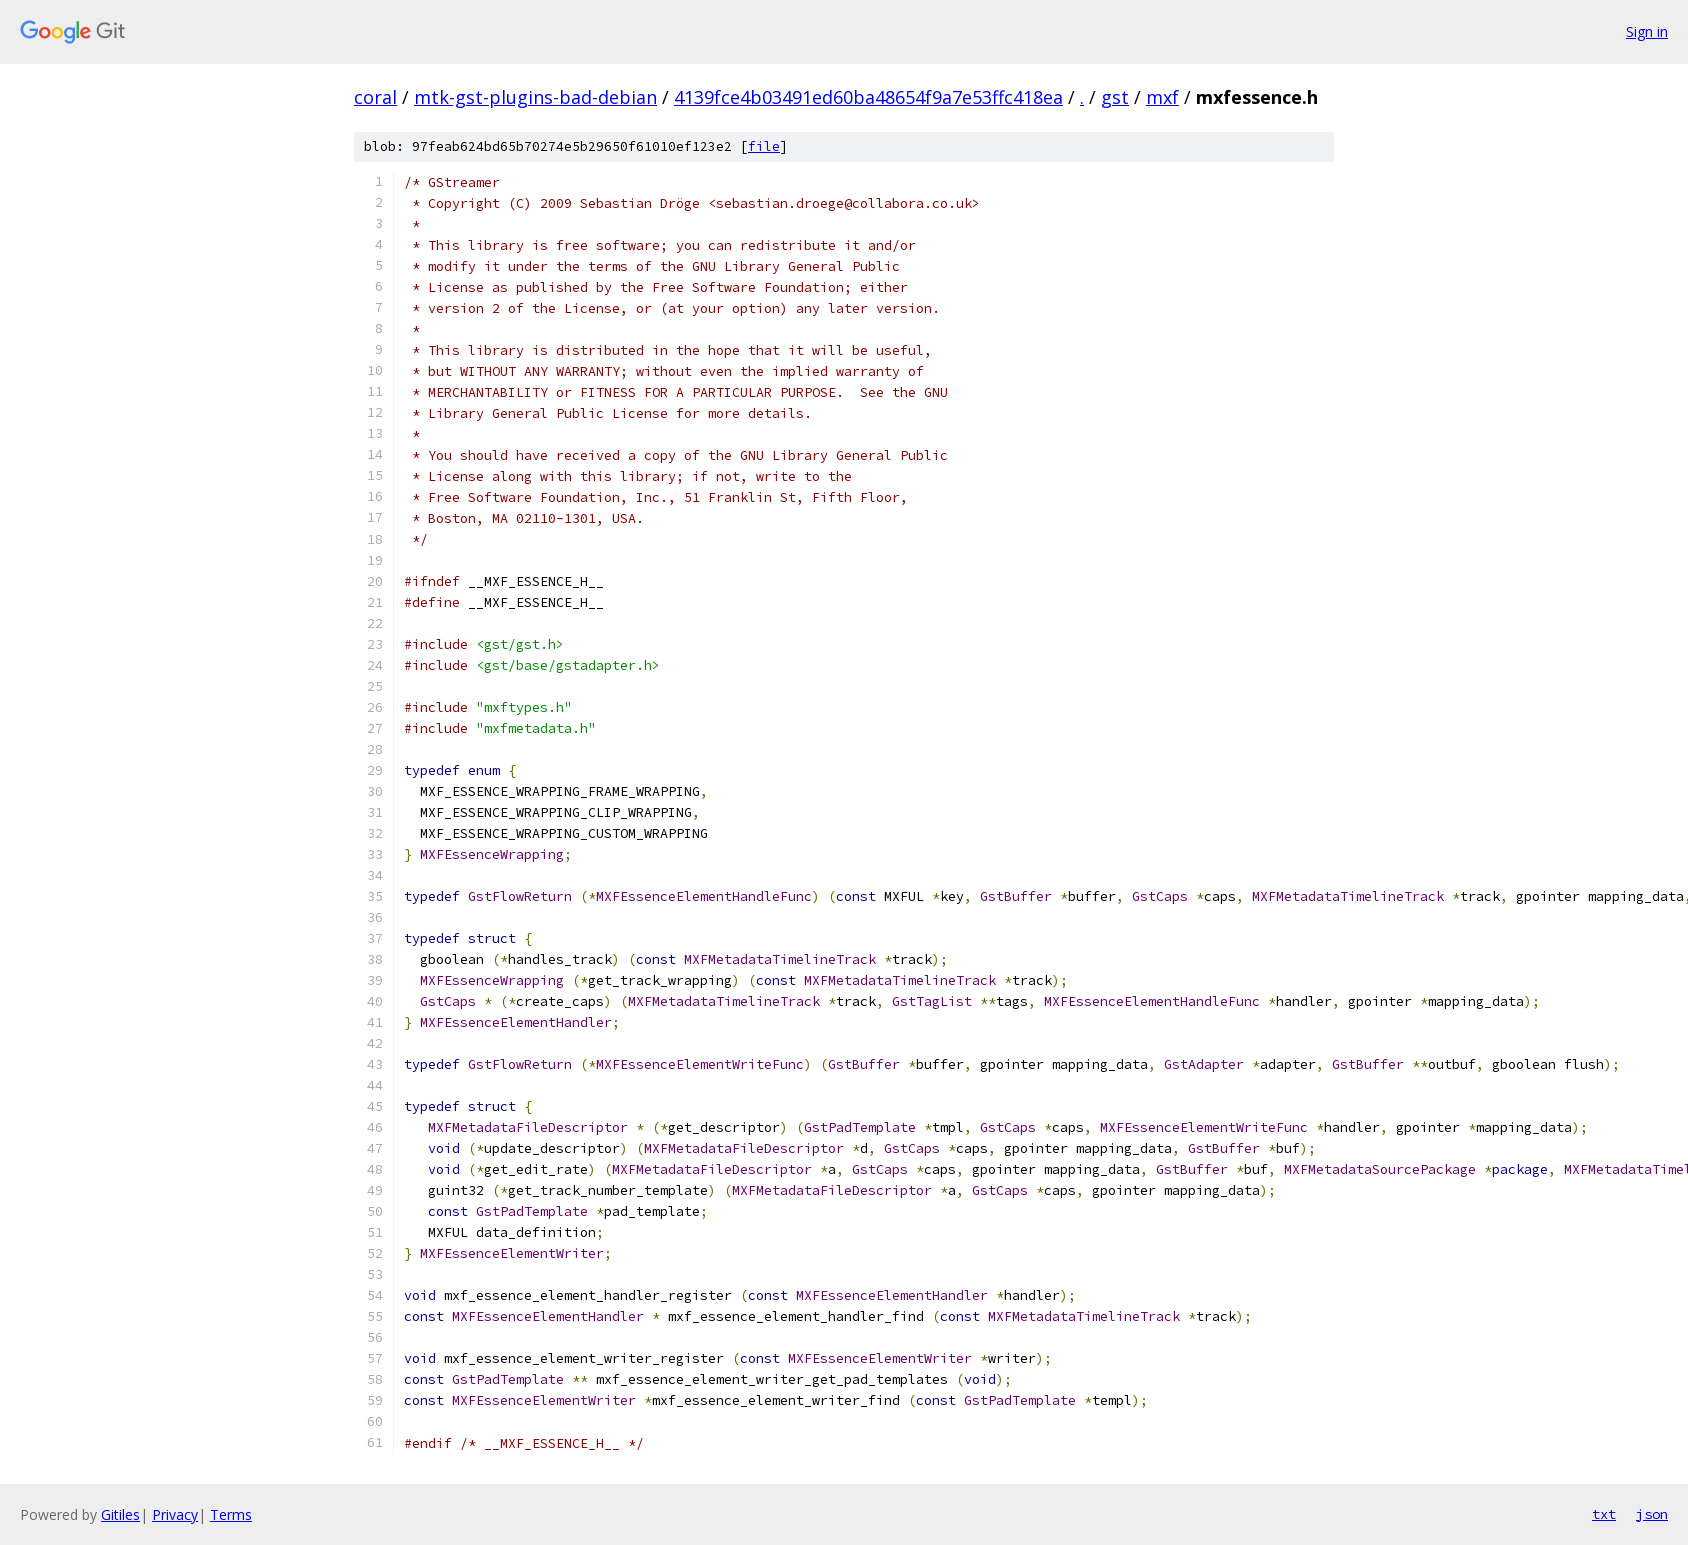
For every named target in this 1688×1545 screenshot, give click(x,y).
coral (375, 97)
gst (1115, 97)
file (764, 146)
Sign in (1647, 31)
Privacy (175, 1514)
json (1652, 1514)
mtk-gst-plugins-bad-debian (535, 97)
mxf (1162, 97)
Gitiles (120, 1514)
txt (1604, 1514)
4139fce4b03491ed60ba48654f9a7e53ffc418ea (868, 97)
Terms (231, 1514)
